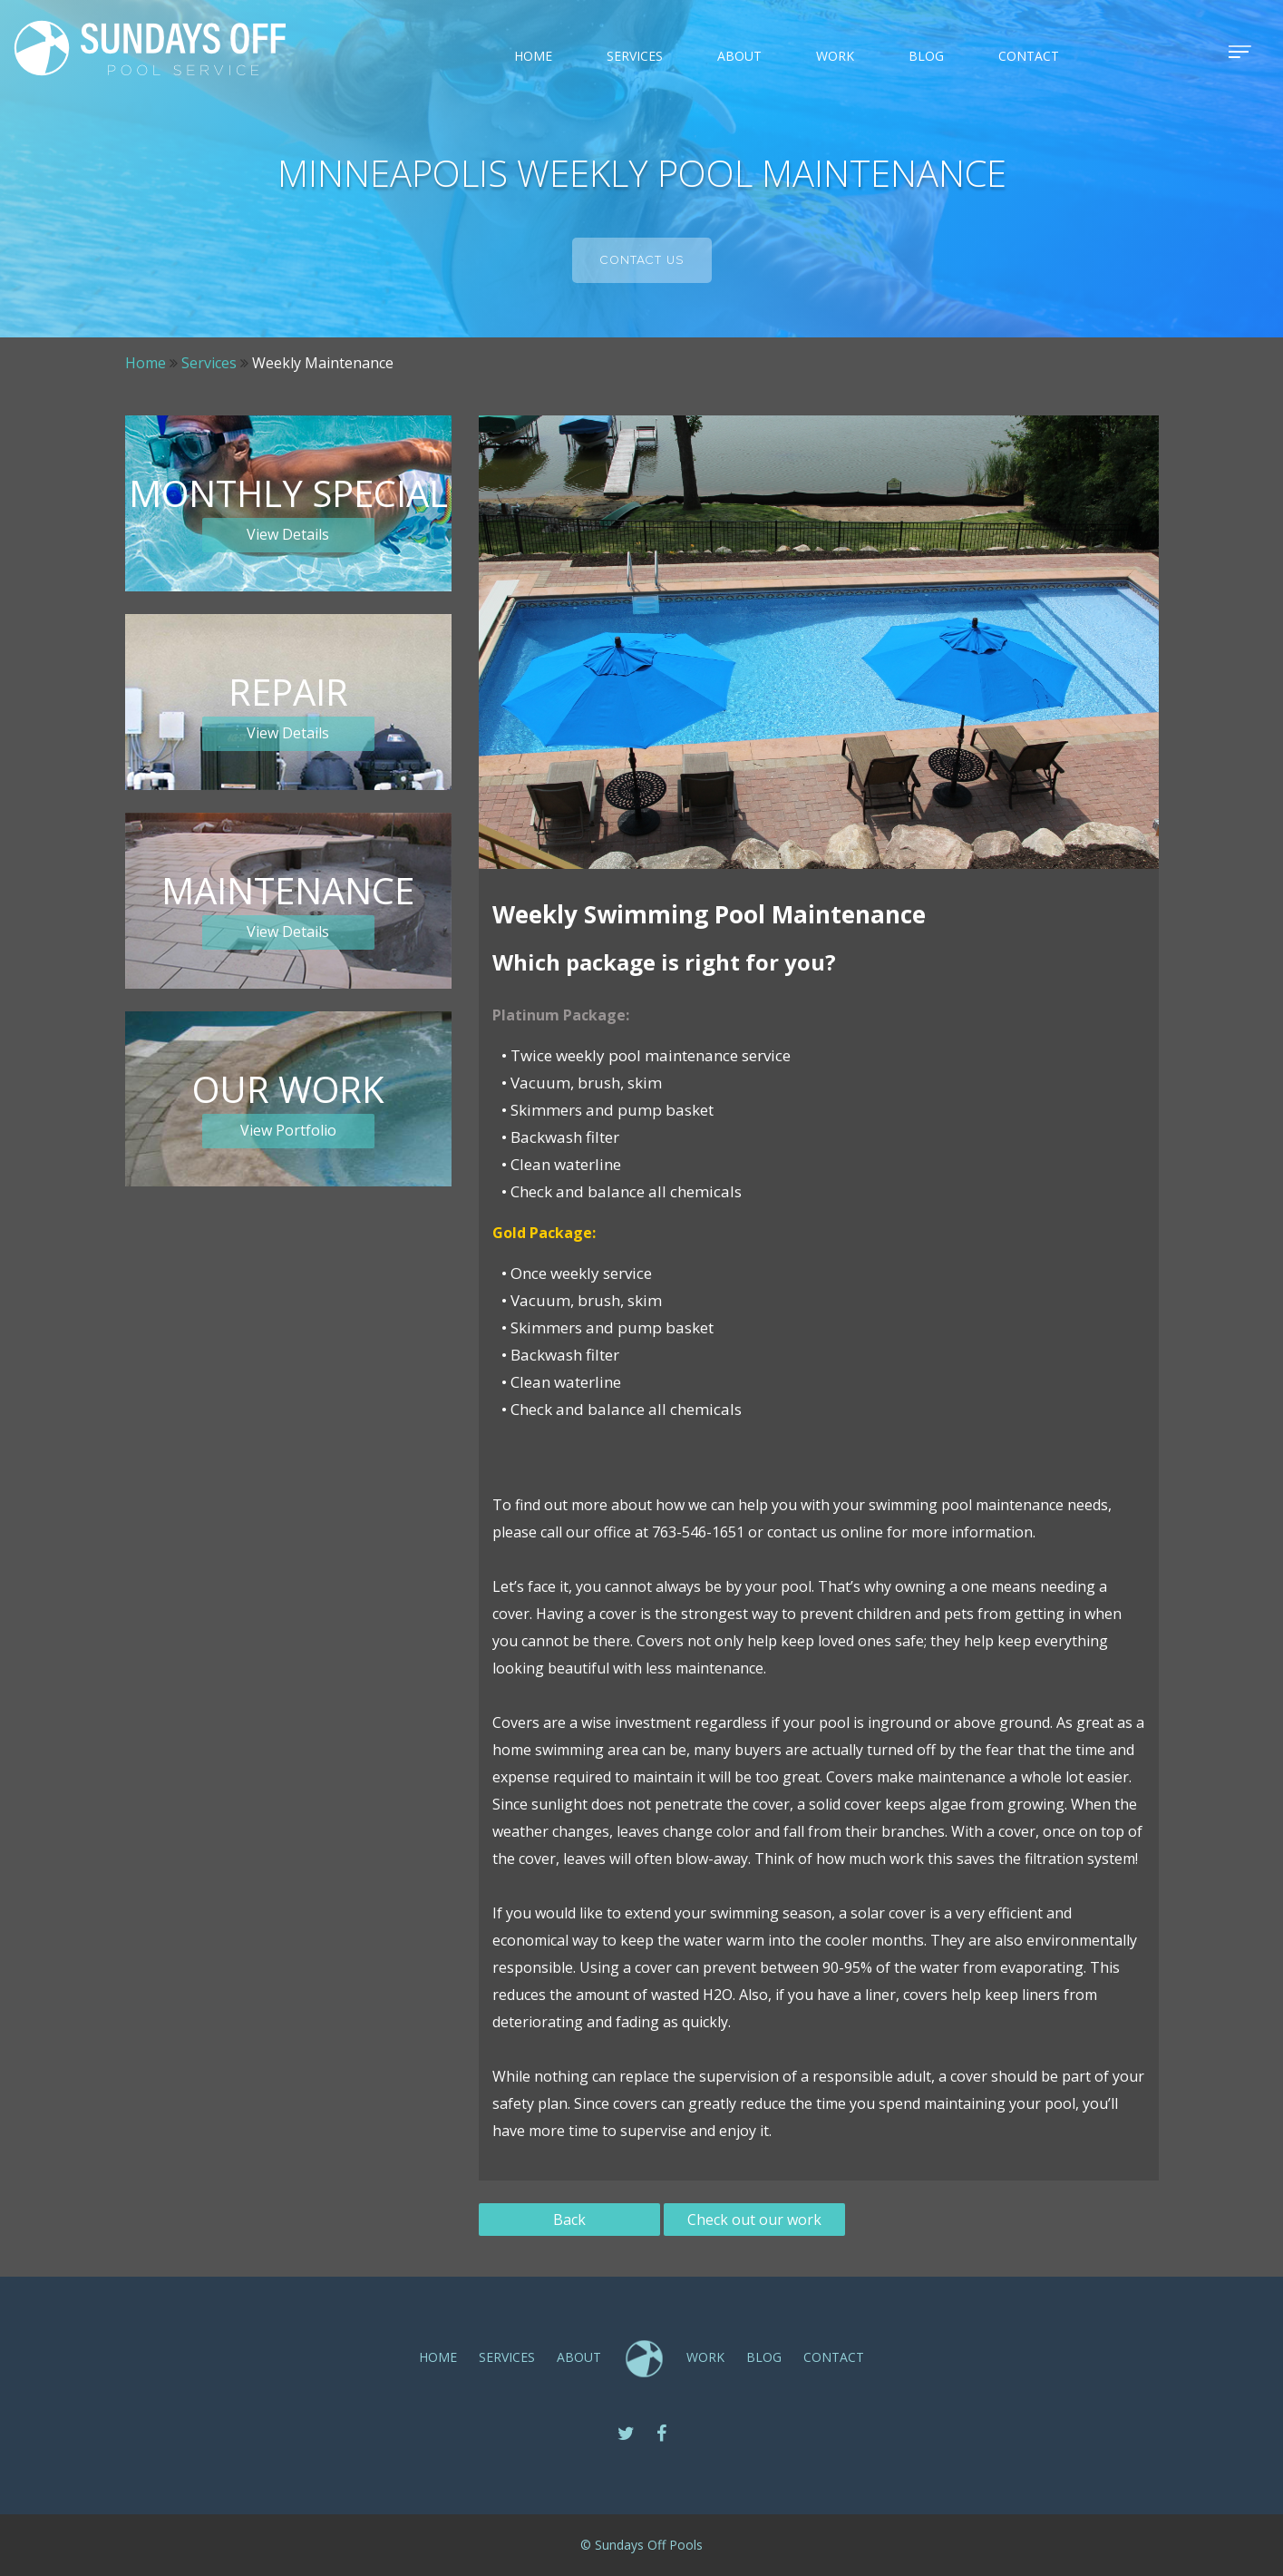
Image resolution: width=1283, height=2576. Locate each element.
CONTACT (1028, 55)
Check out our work (754, 2220)
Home (533, 55)
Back (569, 2220)
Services (209, 363)
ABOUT (739, 55)
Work (835, 55)
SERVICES (635, 55)
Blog (926, 55)
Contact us (642, 260)
